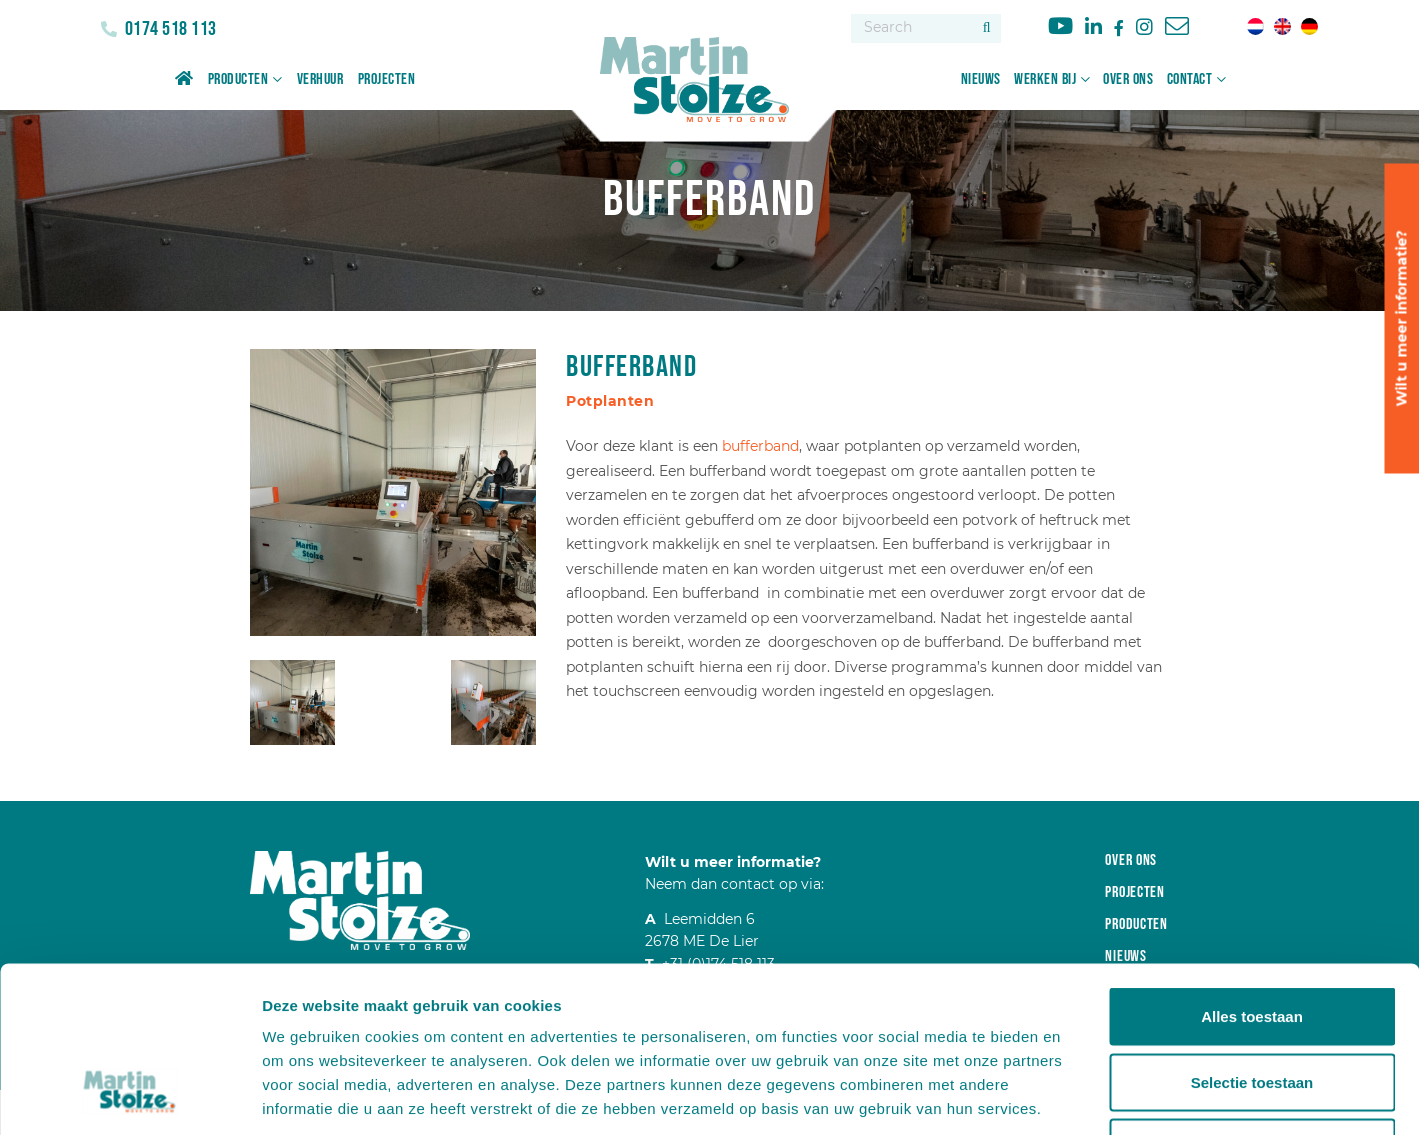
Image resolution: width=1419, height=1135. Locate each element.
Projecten (387, 79)
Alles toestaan (1252, 872)
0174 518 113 (169, 29)
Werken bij (1045, 79)
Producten (238, 79)
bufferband (760, 446)
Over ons (1128, 79)
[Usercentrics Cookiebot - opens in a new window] (129, 1096)
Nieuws (981, 79)
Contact (1190, 79)
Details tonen (1080, 1095)
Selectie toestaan (1252, 938)
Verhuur (320, 79)
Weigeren (1251, 1003)
